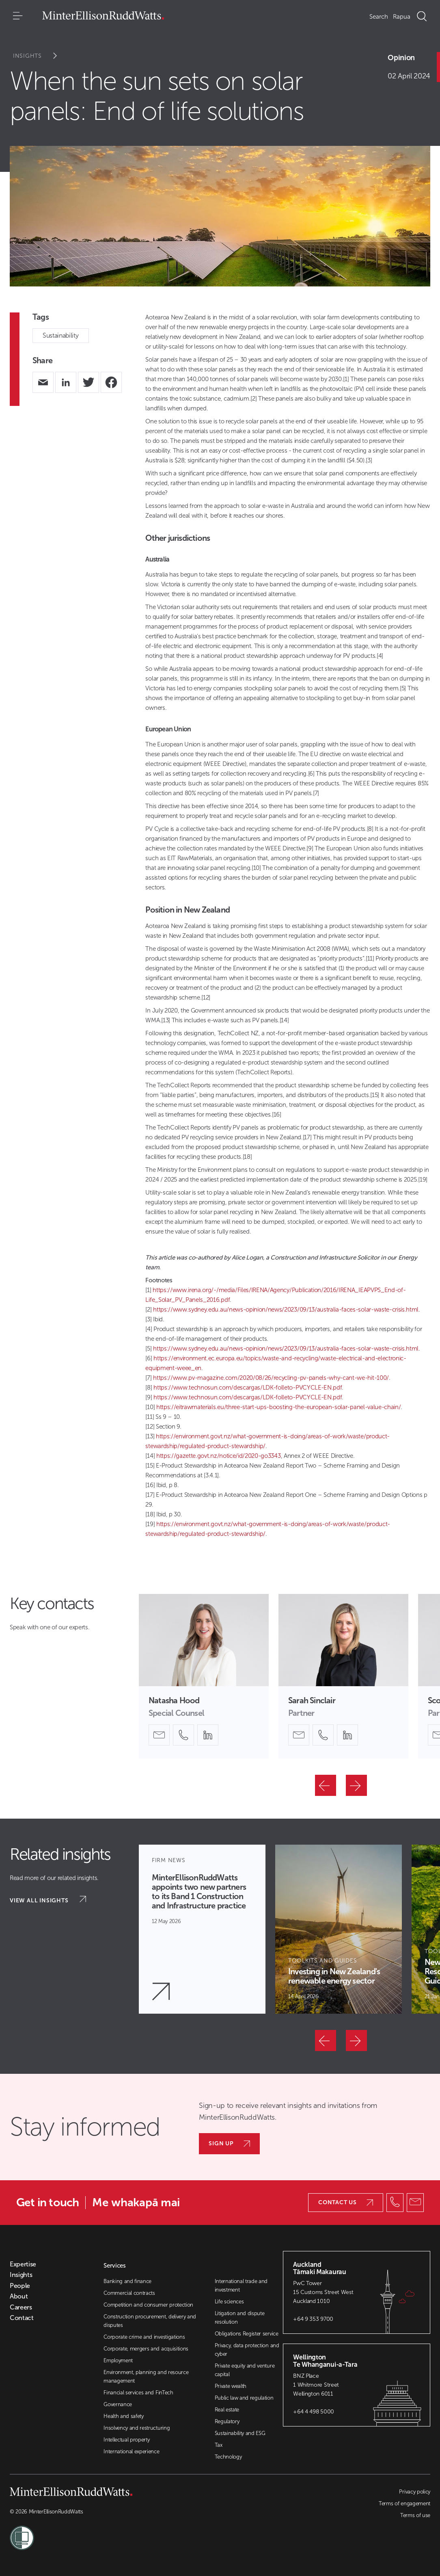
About (19, 2296)
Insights (40, 56)
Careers (21, 2307)
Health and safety (124, 2416)
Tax (218, 2445)
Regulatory (227, 2421)
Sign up (229, 2143)
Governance (118, 2404)
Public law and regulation (244, 2398)
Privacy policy (414, 2492)
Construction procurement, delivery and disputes (150, 2321)
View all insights (48, 1900)
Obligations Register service (246, 2334)
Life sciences (229, 2301)
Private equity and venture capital (245, 2370)
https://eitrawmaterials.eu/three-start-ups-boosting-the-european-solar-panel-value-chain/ (278, 1407)
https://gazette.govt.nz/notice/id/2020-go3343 (218, 1455)
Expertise (23, 2264)
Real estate (227, 2410)
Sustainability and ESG (240, 2433)
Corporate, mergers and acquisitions (146, 2349)
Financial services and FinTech (138, 2393)
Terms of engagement (404, 2503)
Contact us (345, 2202)
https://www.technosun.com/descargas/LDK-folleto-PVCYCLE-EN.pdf (247, 1387)
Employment (118, 2360)
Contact (22, 2318)
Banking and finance (127, 2281)
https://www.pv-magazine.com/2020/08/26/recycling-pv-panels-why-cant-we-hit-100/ (271, 1377)
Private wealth (231, 2386)
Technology (228, 2457)
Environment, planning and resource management (146, 2376)
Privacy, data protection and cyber (247, 2349)
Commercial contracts (129, 2293)
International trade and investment (241, 2285)
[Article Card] (202, 1929)
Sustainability (61, 335)
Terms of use (415, 2515)
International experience (131, 2451)
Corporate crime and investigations (144, 2337)
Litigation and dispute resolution (240, 2317)
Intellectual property (126, 2440)
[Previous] (325, 1785)
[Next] (356, 1785)
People (20, 2286)
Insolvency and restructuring (137, 2428)
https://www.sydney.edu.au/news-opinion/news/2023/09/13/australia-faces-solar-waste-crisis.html (285, 1309)
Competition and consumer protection (148, 2305)
